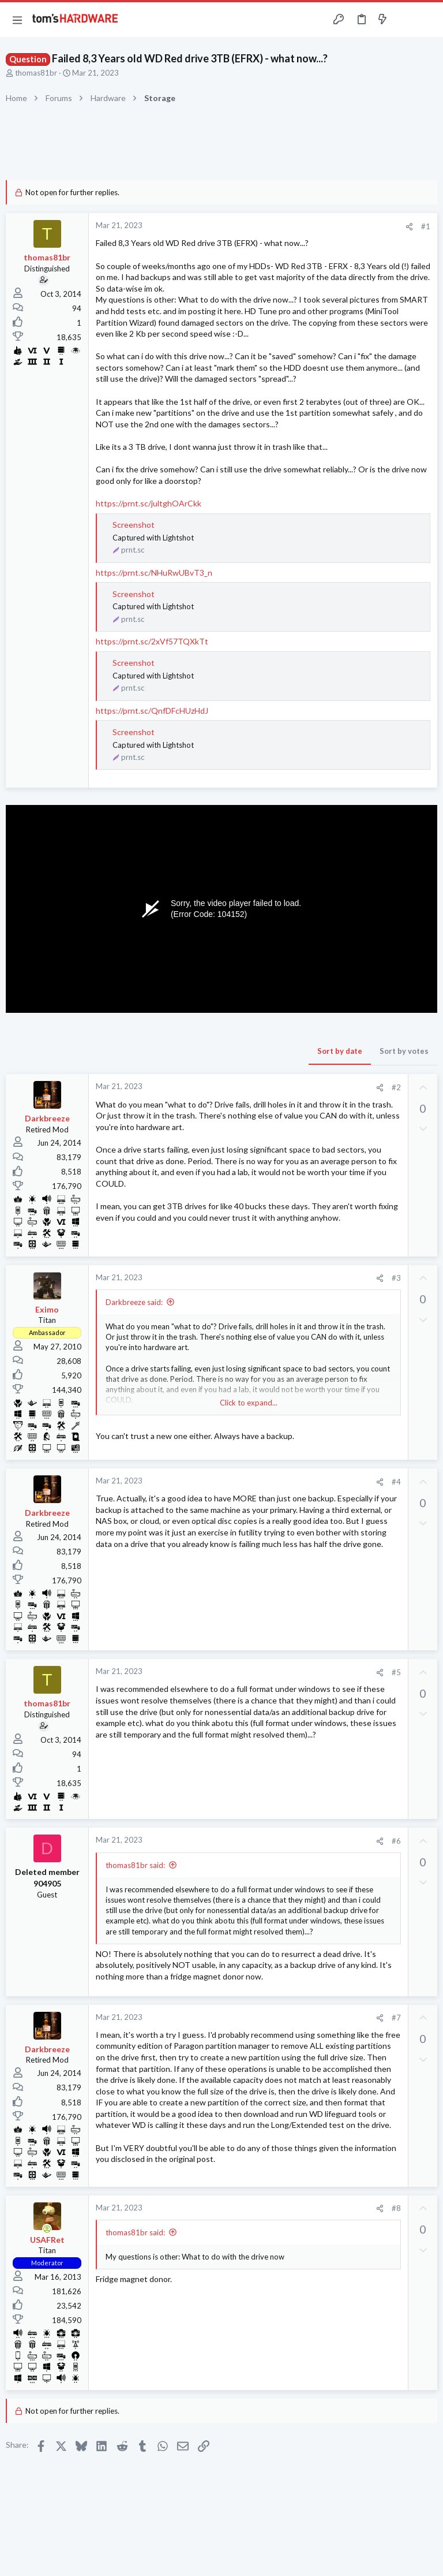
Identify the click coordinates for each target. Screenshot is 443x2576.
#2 (396, 1087)
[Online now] (47, 2229)
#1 (425, 226)
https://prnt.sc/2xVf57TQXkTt (152, 641)
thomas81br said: (135, 1865)
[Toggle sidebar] (405, 19)
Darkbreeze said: (134, 1302)
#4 (396, 1481)
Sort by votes (404, 1051)
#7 (396, 2017)
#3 (396, 1278)
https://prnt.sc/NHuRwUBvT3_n (154, 572)
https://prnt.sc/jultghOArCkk (148, 503)
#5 (396, 1672)
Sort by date (339, 1051)
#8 (396, 2208)
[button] (17, 19)
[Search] (427, 20)
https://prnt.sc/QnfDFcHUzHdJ (152, 710)
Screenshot (133, 525)
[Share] (409, 226)
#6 (396, 1841)
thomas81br (36, 72)
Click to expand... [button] (248, 1402)
